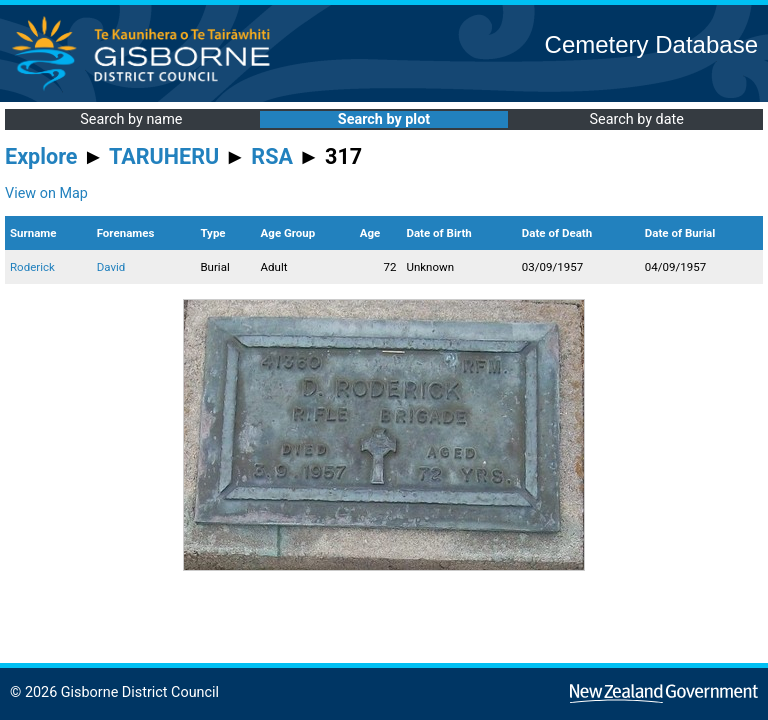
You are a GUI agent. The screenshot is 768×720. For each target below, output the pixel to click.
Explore (41, 156)
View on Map (46, 193)
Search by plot (384, 119)
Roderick (32, 267)
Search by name (131, 119)
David (111, 267)
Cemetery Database (651, 44)
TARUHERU (164, 156)
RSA (272, 156)
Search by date (636, 119)
